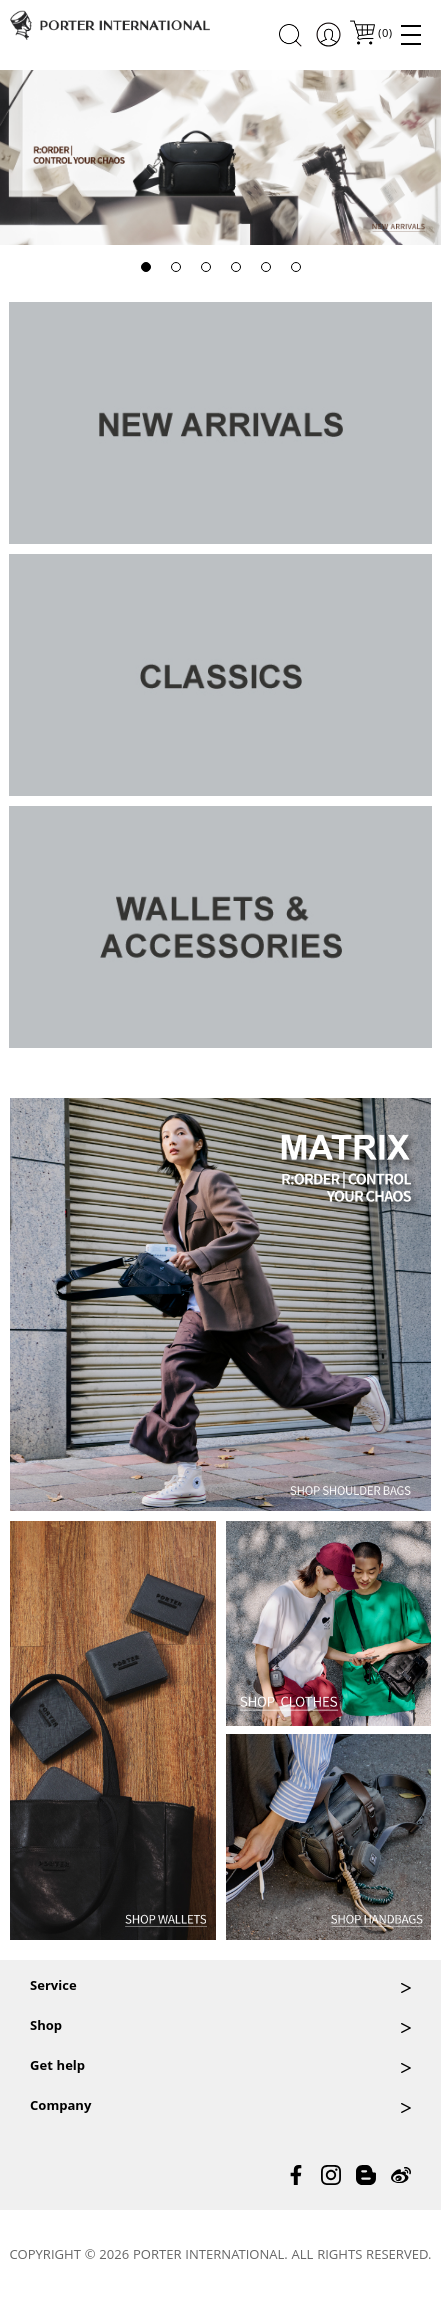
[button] (146, 267)
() (384, 34)
